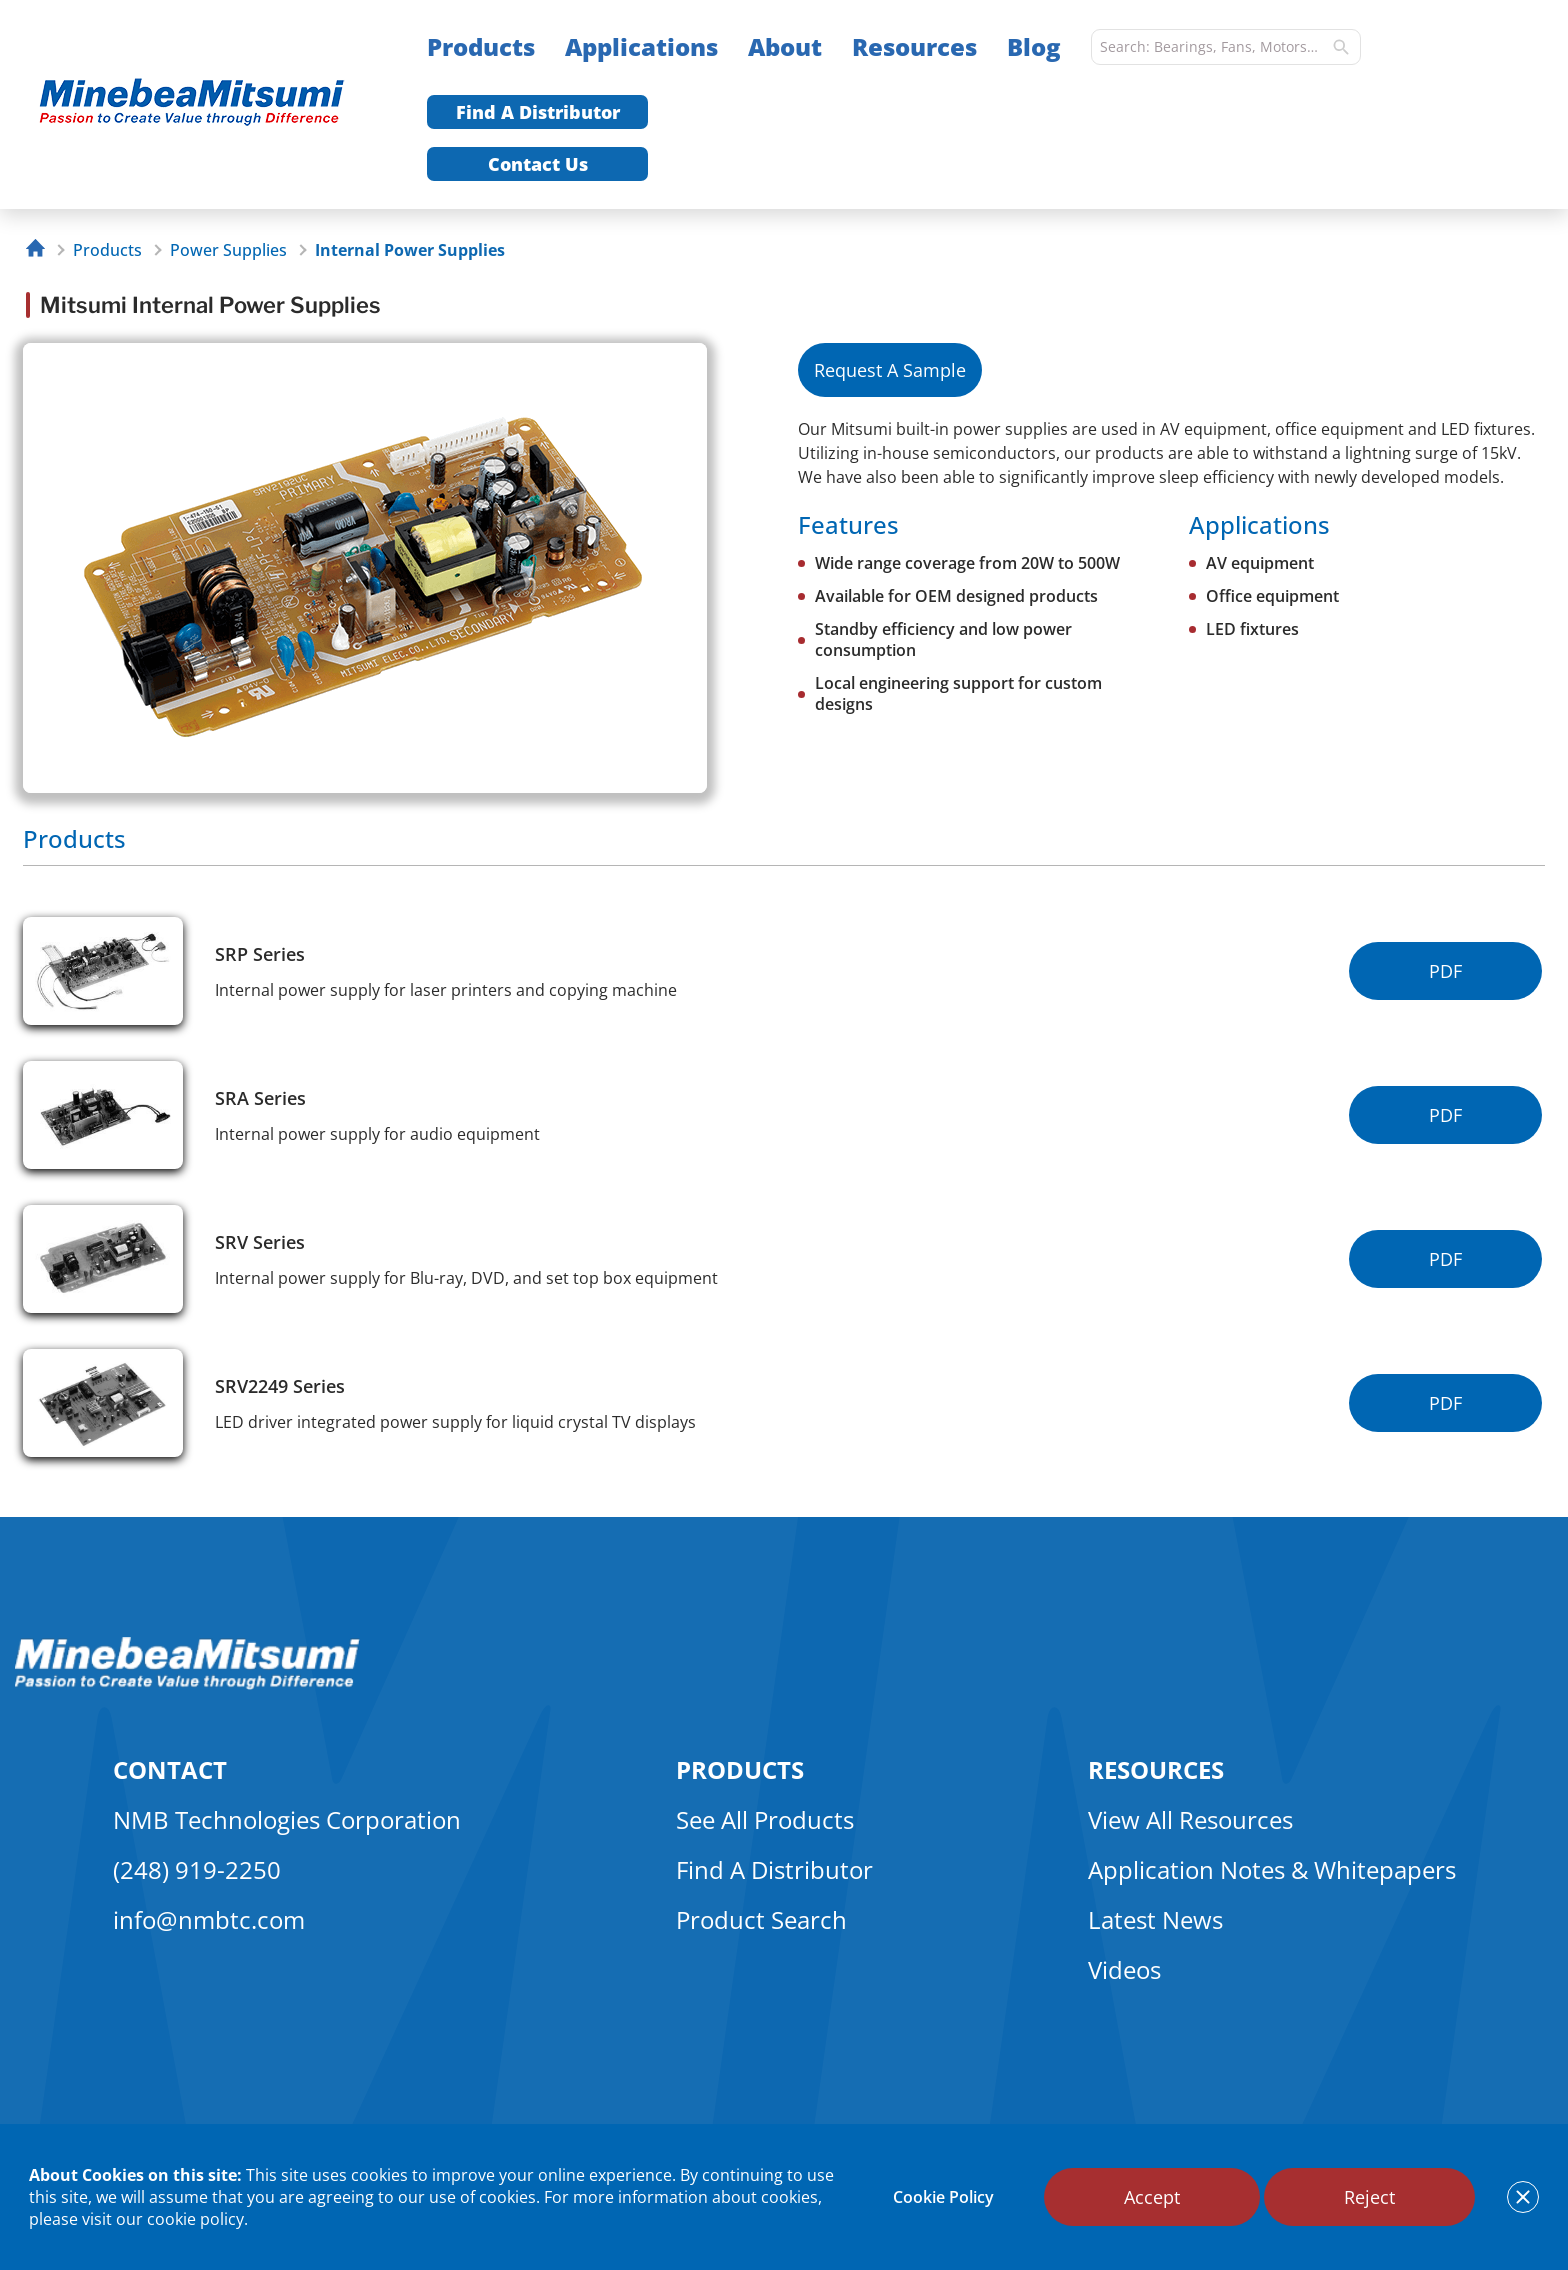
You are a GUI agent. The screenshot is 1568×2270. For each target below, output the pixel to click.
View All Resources (1190, 1819)
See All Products (765, 1819)
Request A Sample (890, 370)
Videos (1124, 1969)
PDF (1445, 971)
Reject (1369, 2197)
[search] (1341, 47)
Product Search (761, 1919)
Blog (1034, 46)
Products (481, 46)
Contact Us (538, 164)
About (785, 46)
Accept (1152, 2197)
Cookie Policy (943, 2197)
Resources (914, 46)
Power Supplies (228, 250)
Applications (641, 46)
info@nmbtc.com (209, 1919)
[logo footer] (187, 1684)
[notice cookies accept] (1523, 2197)
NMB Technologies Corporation (287, 1819)
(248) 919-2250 (197, 1869)
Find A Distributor (538, 112)
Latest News (1155, 1919)
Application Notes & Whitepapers (1272, 1869)
